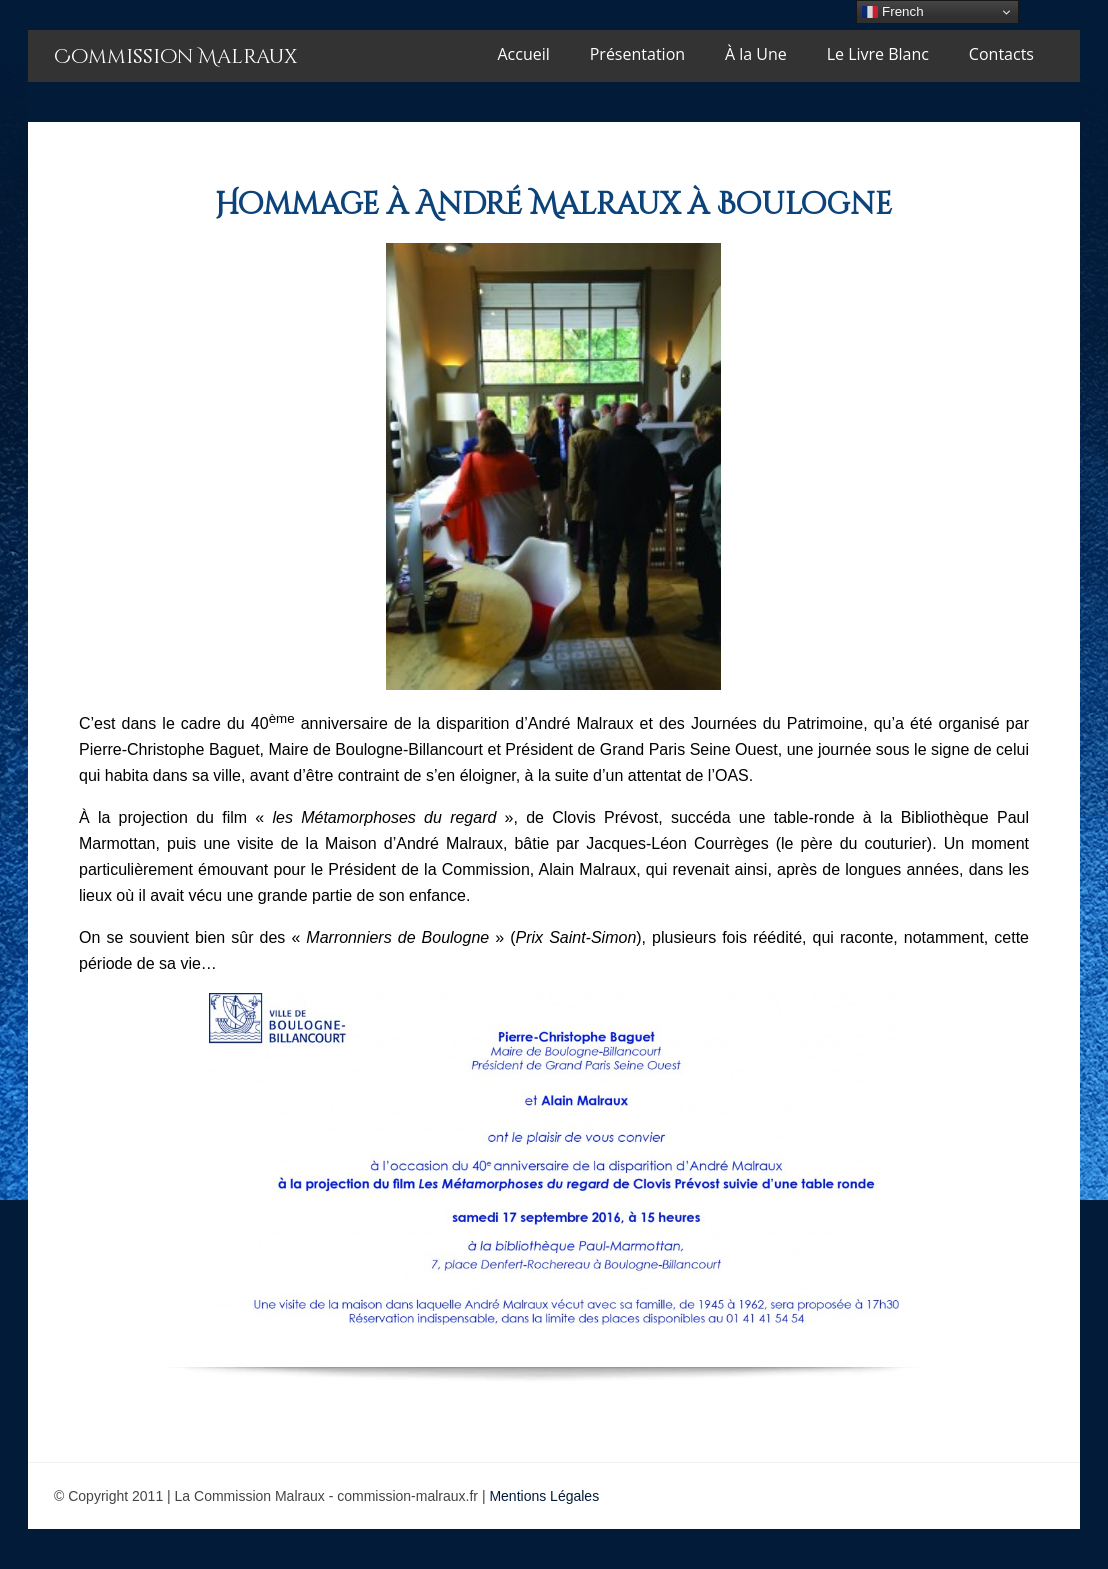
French (892, 12)
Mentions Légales (544, 1496)
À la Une (756, 54)
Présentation (637, 54)
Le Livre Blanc (878, 54)
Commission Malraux (175, 56)
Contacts (1001, 54)
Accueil (524, 54)
